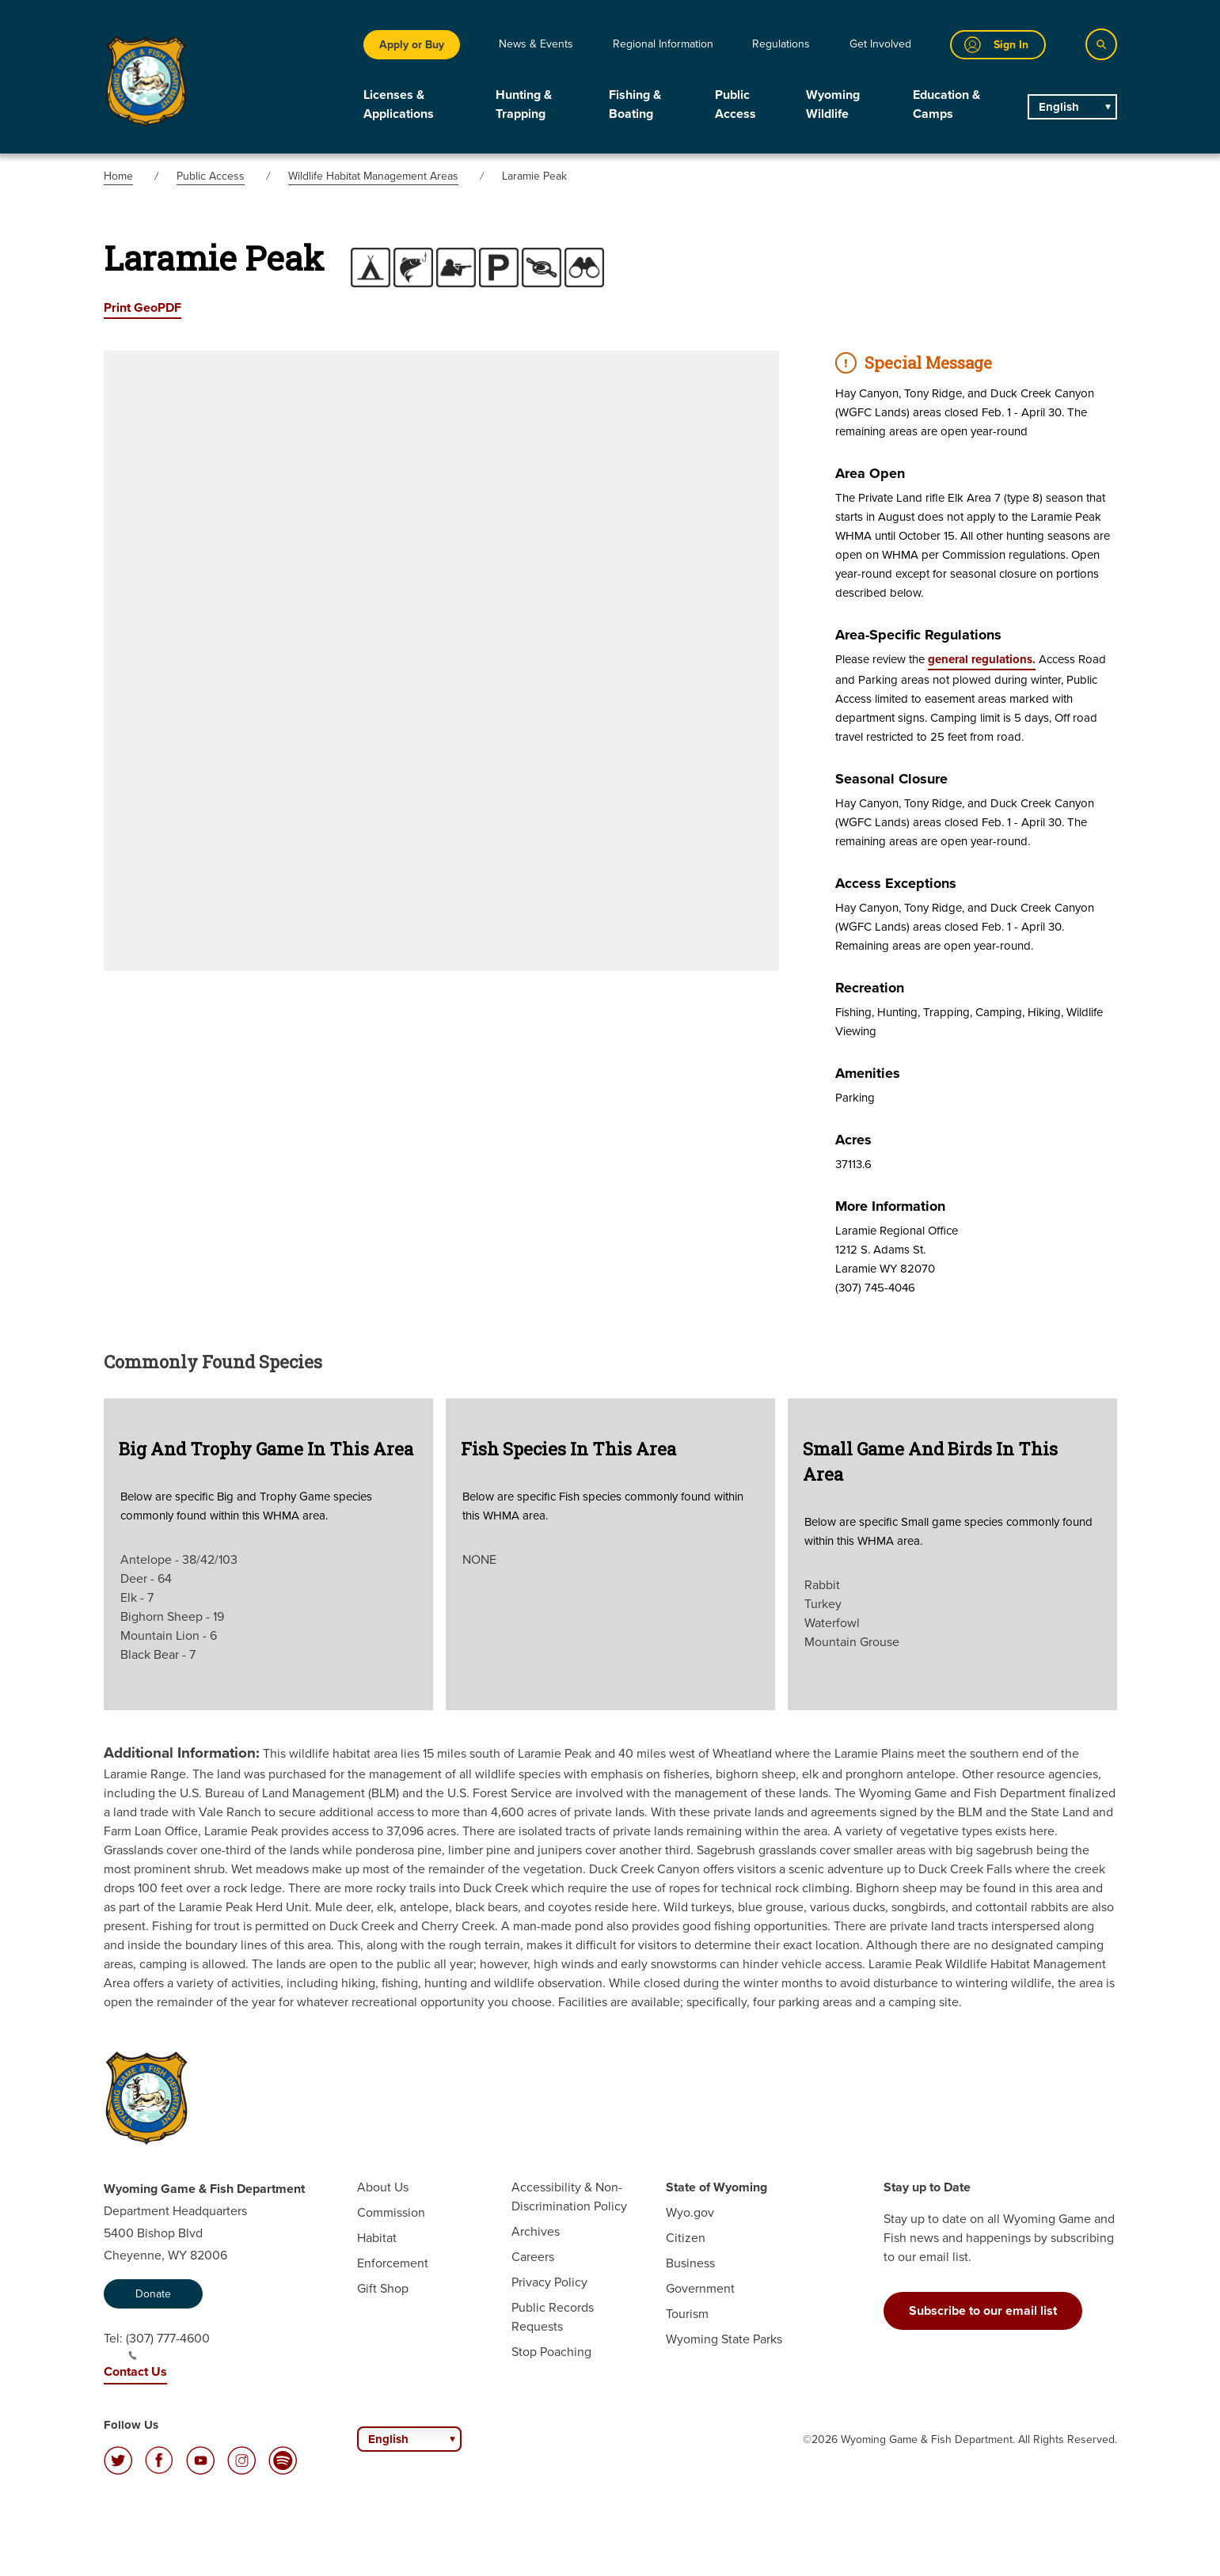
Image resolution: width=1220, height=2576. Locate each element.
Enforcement (392, 2263)
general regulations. (982, 659)
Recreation (869, 987)
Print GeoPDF (142, 307)
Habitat (377, 2238)
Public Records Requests (552, 2316)
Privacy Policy (549, 2282)
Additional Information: (182, 1752)
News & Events (536, 44)
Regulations (781, 44)
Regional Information (663, 44)
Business (690, 2263)
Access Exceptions (895, 883)
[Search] (1101, 44)
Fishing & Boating (635, 104)
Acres (853, 1139)
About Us (383, 2187)
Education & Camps (946, 104)
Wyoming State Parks (724, 2339)
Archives (535, 2231)
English (1059, 107)
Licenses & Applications (398, 104)
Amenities (867, 1073)
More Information (890, 1206)
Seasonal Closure (891, 778)
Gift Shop (383, 2288)
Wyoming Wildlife (833, 104)
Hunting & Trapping (524, 104)
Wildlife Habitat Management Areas (373, 176)
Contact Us (135, 2371)
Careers (532, 2257)
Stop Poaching (551, 2352)
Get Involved (880, 44)
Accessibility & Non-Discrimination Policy (569, 2196)
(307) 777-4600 (168, 2345)
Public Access (735, 104)
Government (700, 2288)
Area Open (870, 473)
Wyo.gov (690, 2212)
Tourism (687, 2314)
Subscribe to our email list (983, 2310)
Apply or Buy (411, 44)
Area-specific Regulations (918, 634)
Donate (153, 2294)
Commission (391, 2212)
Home (118, 176)
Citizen (685, 2238)
